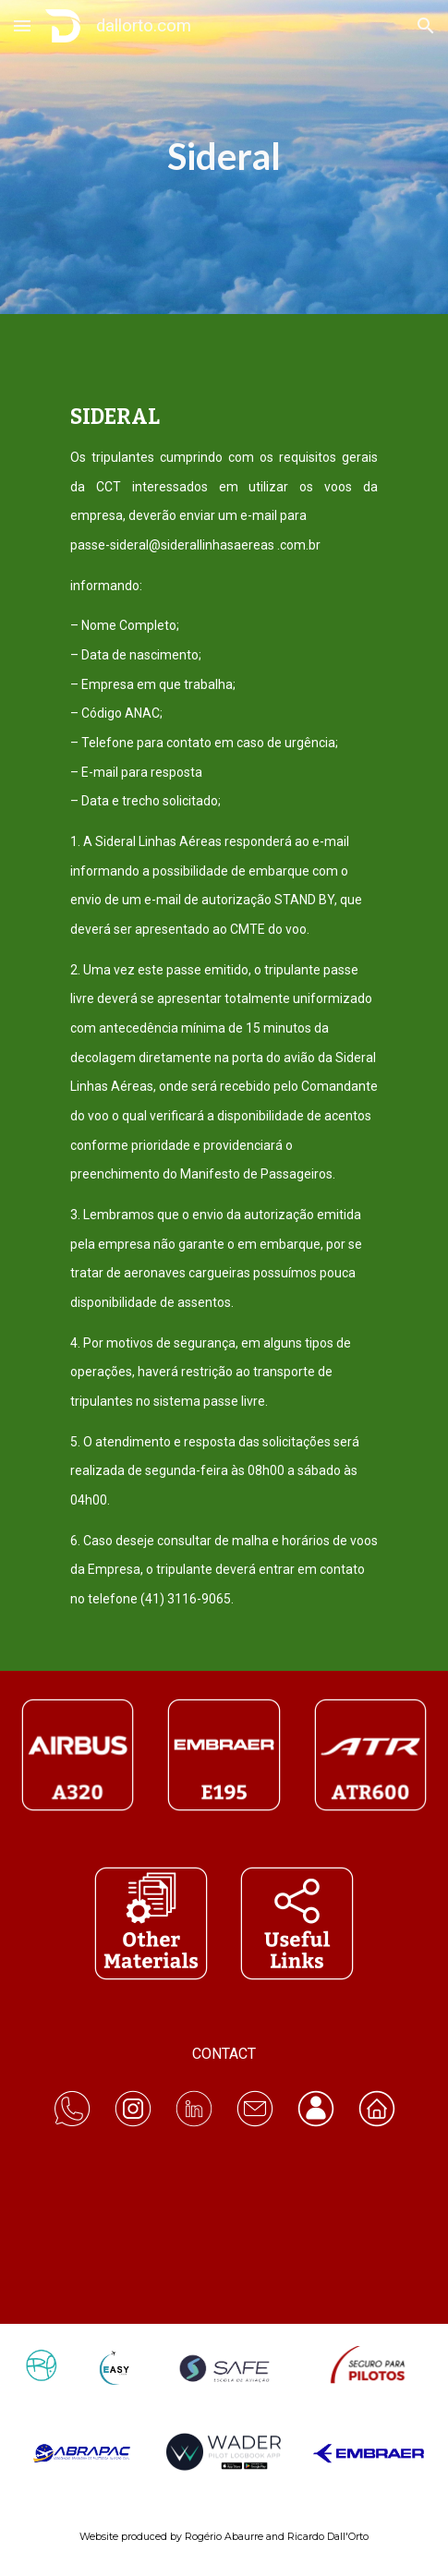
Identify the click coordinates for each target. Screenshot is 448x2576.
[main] (224, 156)
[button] (22, 25)
